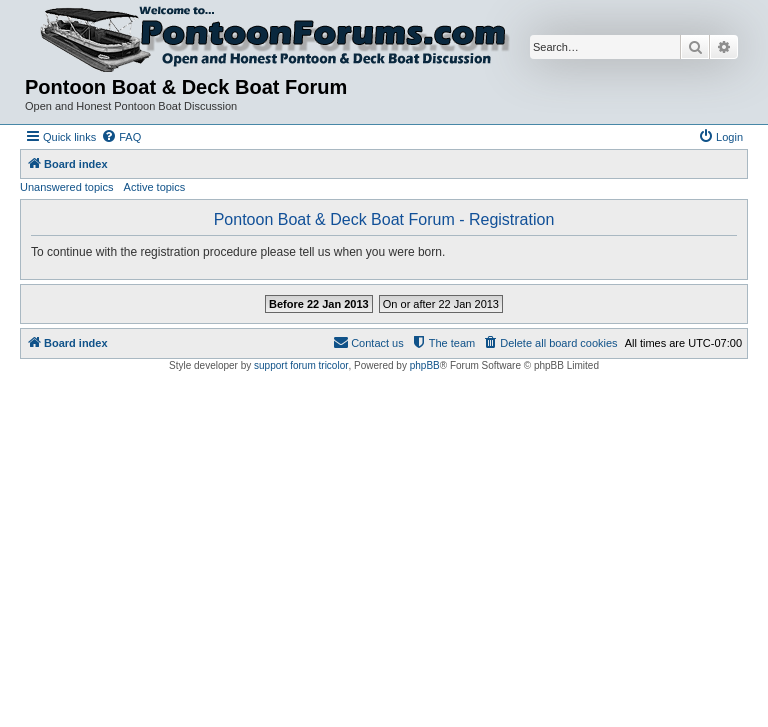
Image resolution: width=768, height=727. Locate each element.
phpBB (425, 365)
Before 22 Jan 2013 (319, 304)
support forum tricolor (301, 365)
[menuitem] (121, 137)
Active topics (155, 187)
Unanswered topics (67, 187)
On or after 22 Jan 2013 (441, 304)
